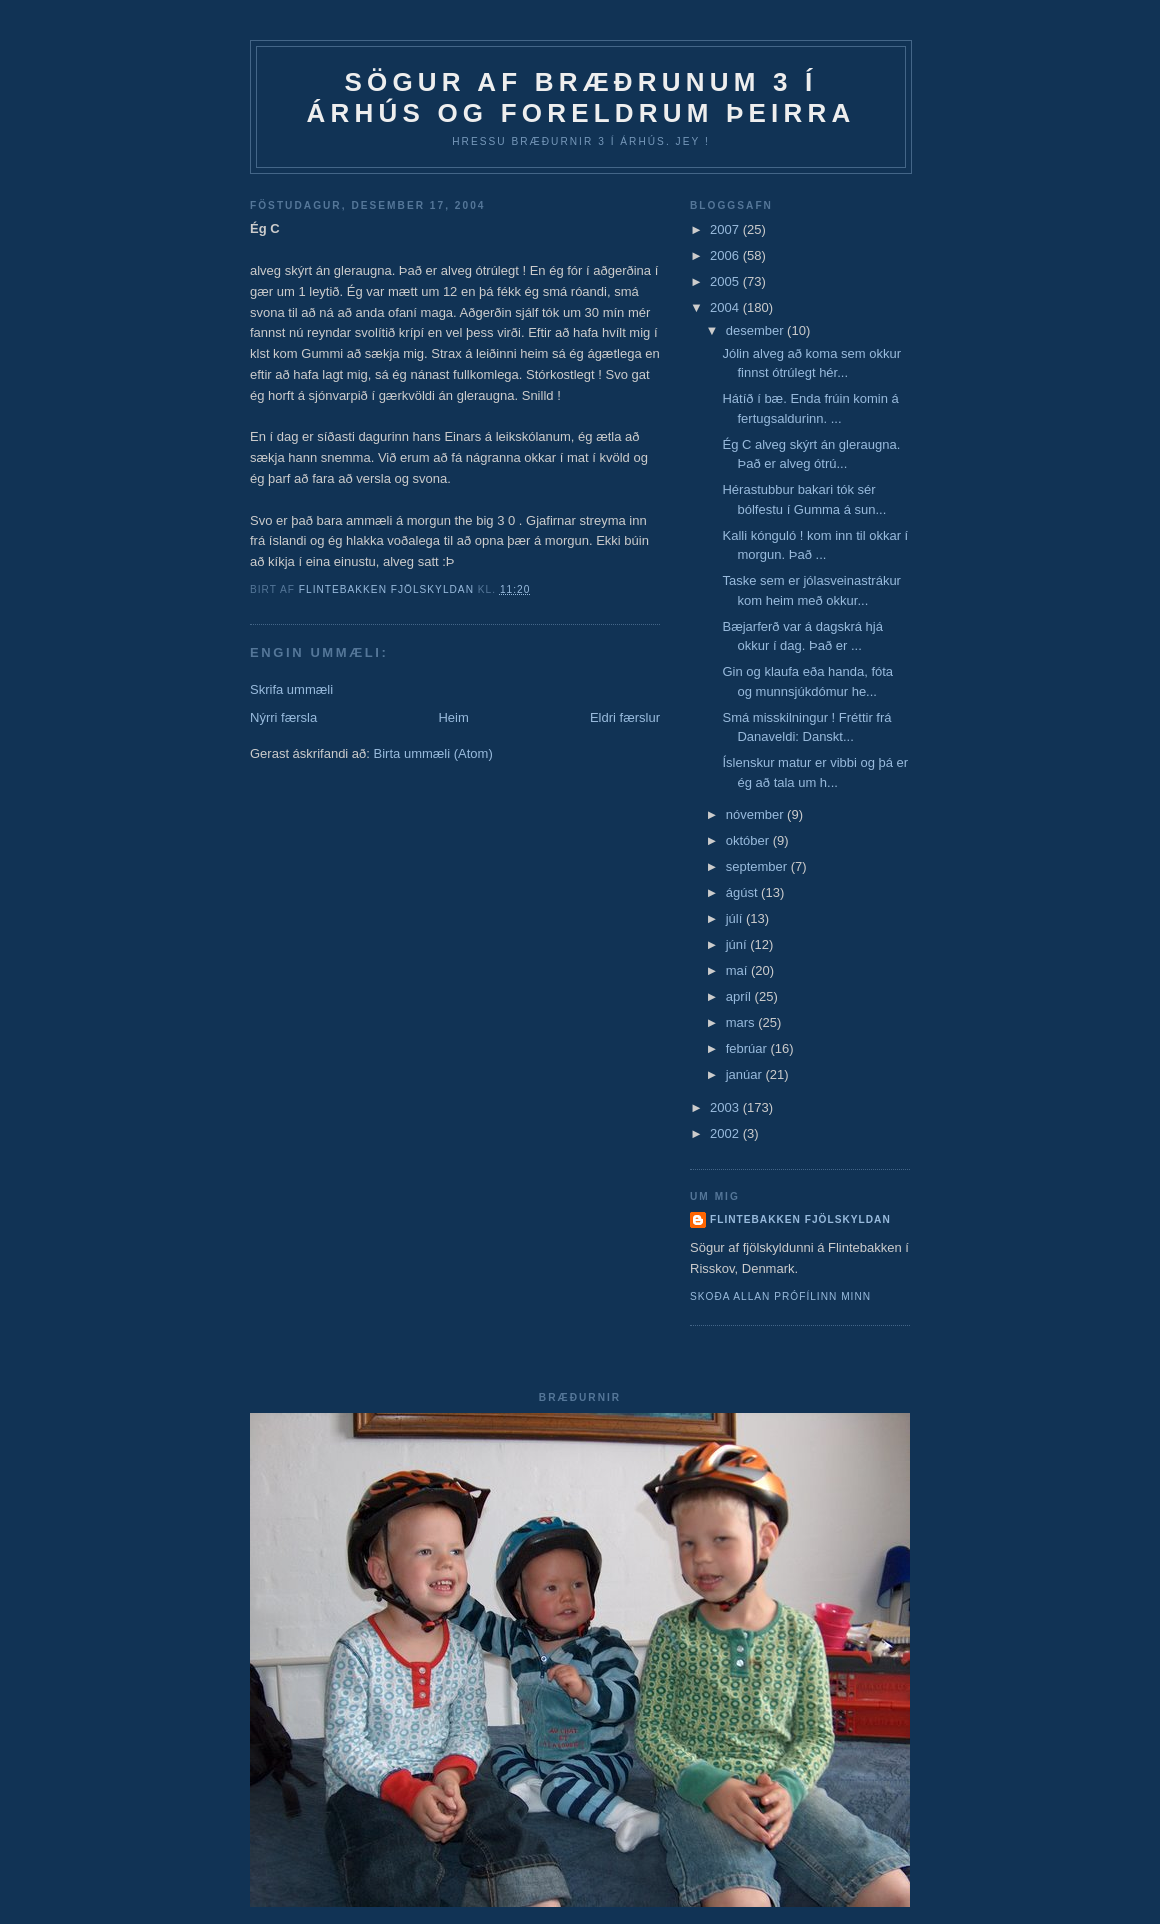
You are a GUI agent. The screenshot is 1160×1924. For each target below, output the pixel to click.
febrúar (748, 1048)
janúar (746, 1074)
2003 (726, 1107)
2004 (726, 307)
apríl (740, 996)
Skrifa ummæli (291, 689)
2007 (726, 229)
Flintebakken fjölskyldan (800, 1219)
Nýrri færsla (283, 717)
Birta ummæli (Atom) (433, 753)
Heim (453, 717)
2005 (726, 281)
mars (742, 1022)
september (758, 866)
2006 (726, 255)
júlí (736, 918)
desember (756, 330)
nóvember (756, 814)
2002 (726, 1133)
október (749, 840)
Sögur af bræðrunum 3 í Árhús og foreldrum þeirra (581, 97)
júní (738, 944)
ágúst (743, 892)
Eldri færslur (625, 717)
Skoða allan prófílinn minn (780, 1296)
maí (738, 970)
